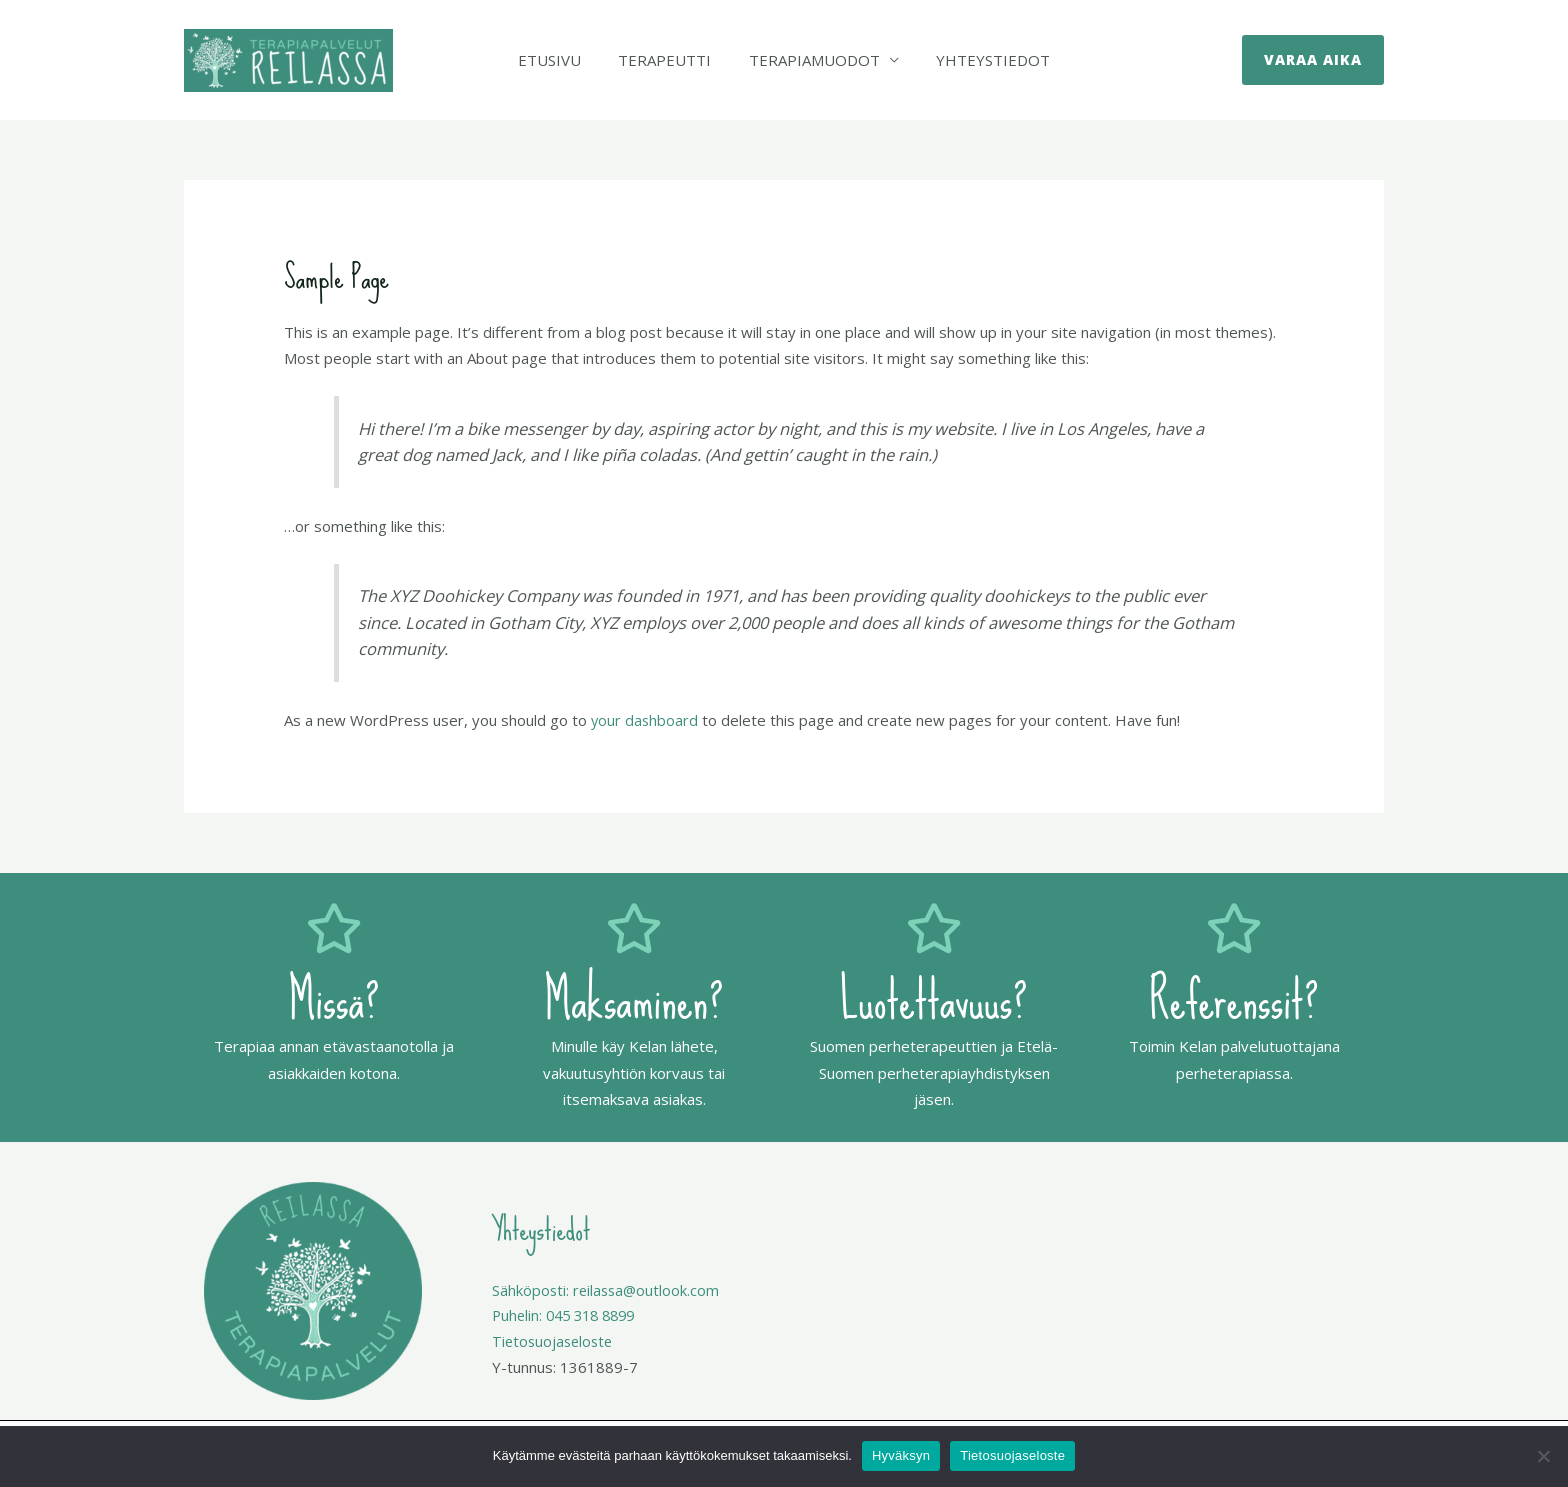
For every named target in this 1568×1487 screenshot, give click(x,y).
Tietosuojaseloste (1012, 1455)
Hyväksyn (901, 1455)
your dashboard (645, 720)
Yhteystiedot (982, 60)
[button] (1313, 60)
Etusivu (560, 60)
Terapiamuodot (810, 60)
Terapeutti (668, 60)
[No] (1543, 1456)
